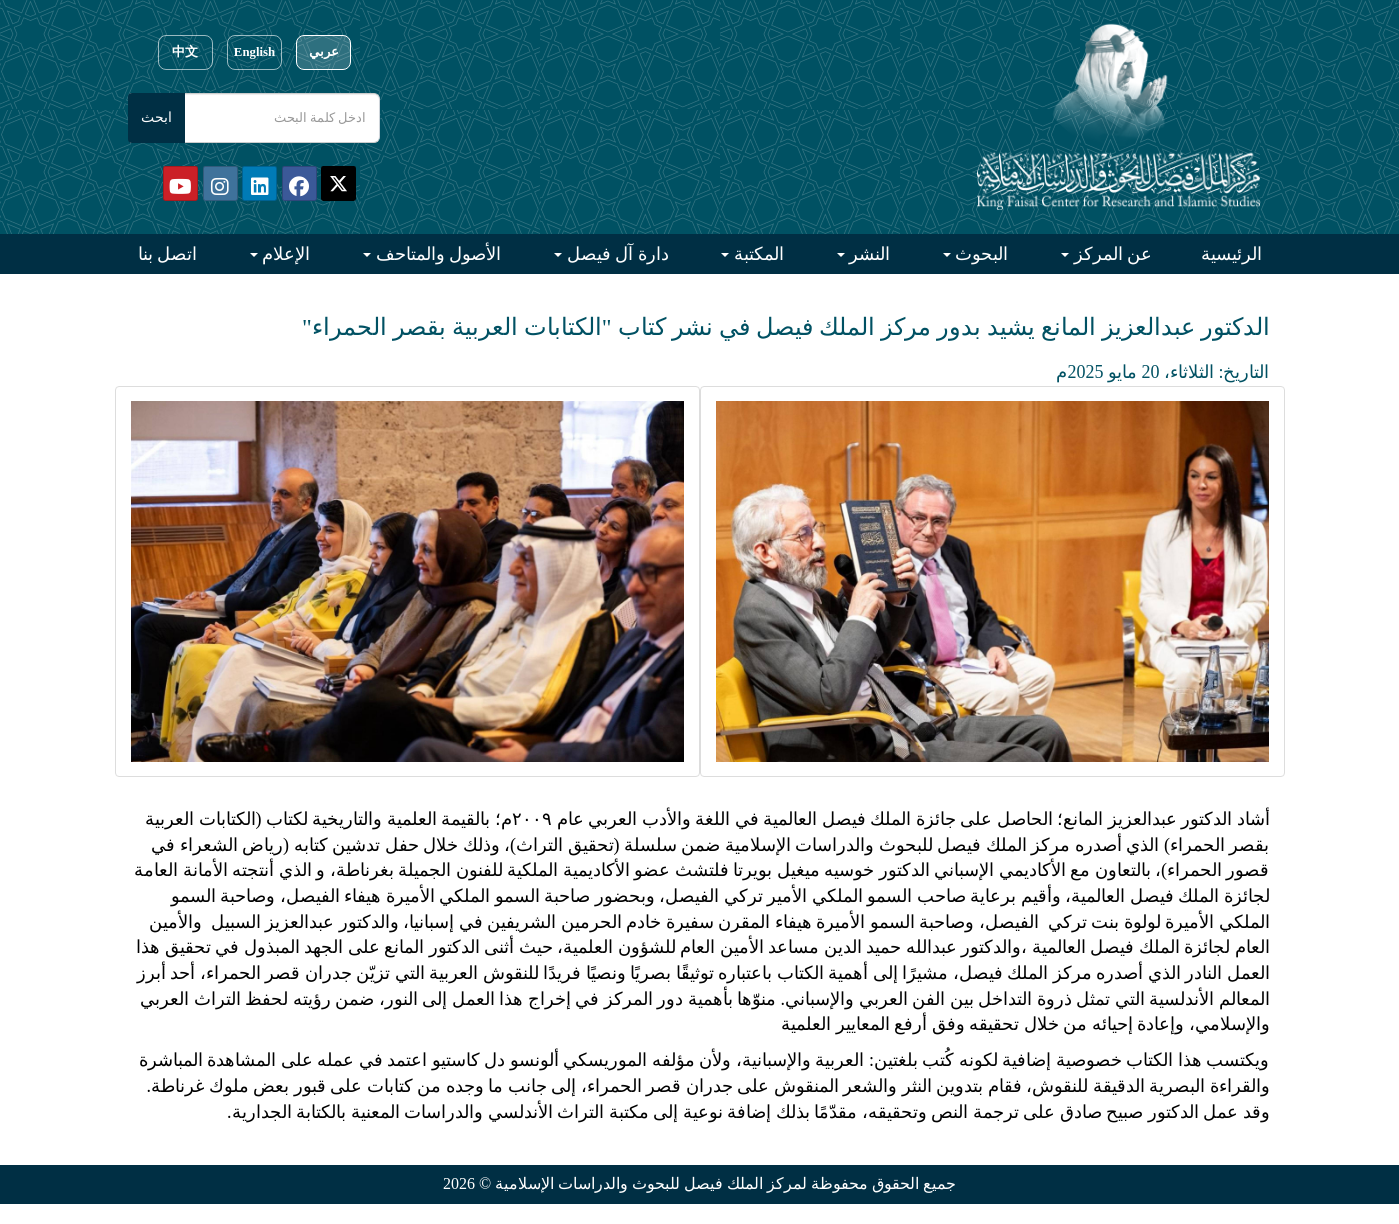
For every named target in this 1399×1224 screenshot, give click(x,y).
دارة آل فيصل (615, 254)
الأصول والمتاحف (436, 254)
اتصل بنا (168, 254)
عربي (324, 52)
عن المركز (1110, 254)
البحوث (980, 254)
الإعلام (284, 254)
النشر (868, 254)
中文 (185, 52)
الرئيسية (1231, 254)
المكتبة (756, 254)
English (254, 52)
